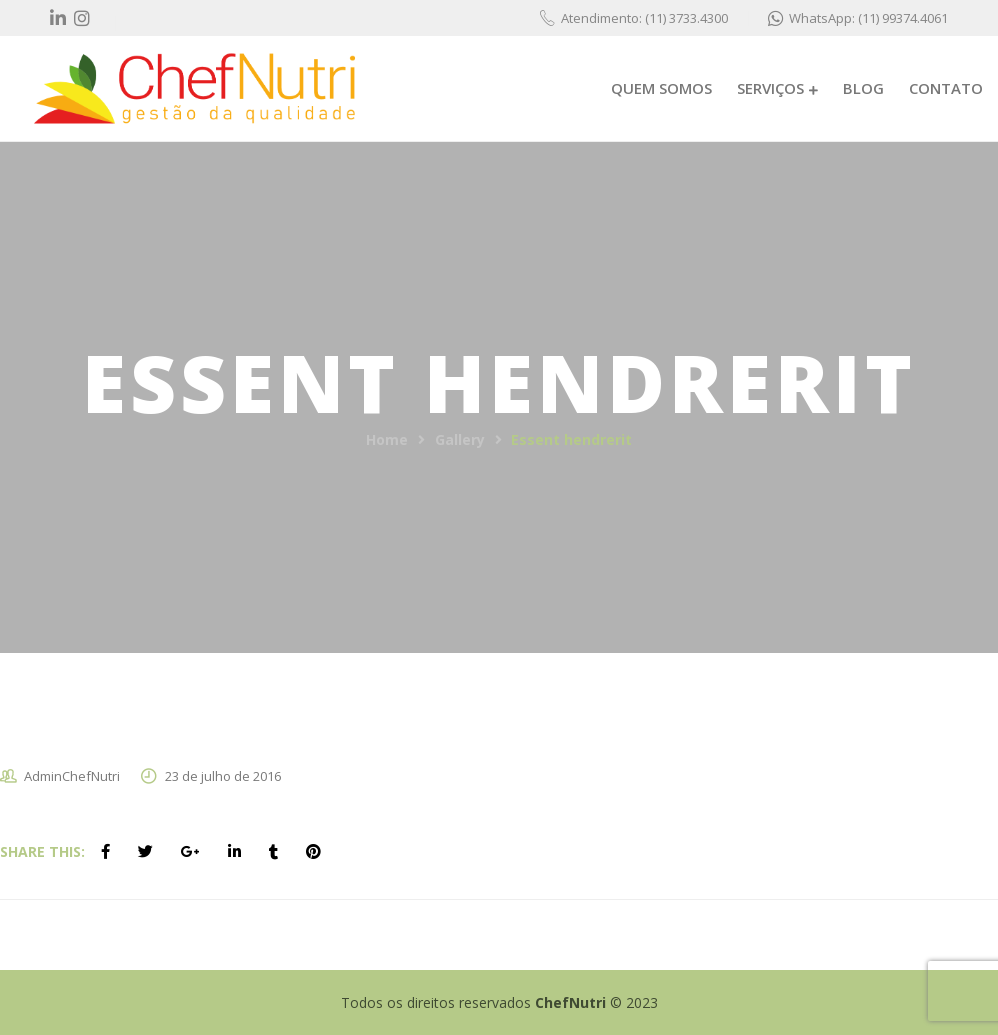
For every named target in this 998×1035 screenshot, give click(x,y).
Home (387, 439)
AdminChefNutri (72, 776)
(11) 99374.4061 (903, 18)
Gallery (460, 439)
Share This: (42, 851)
